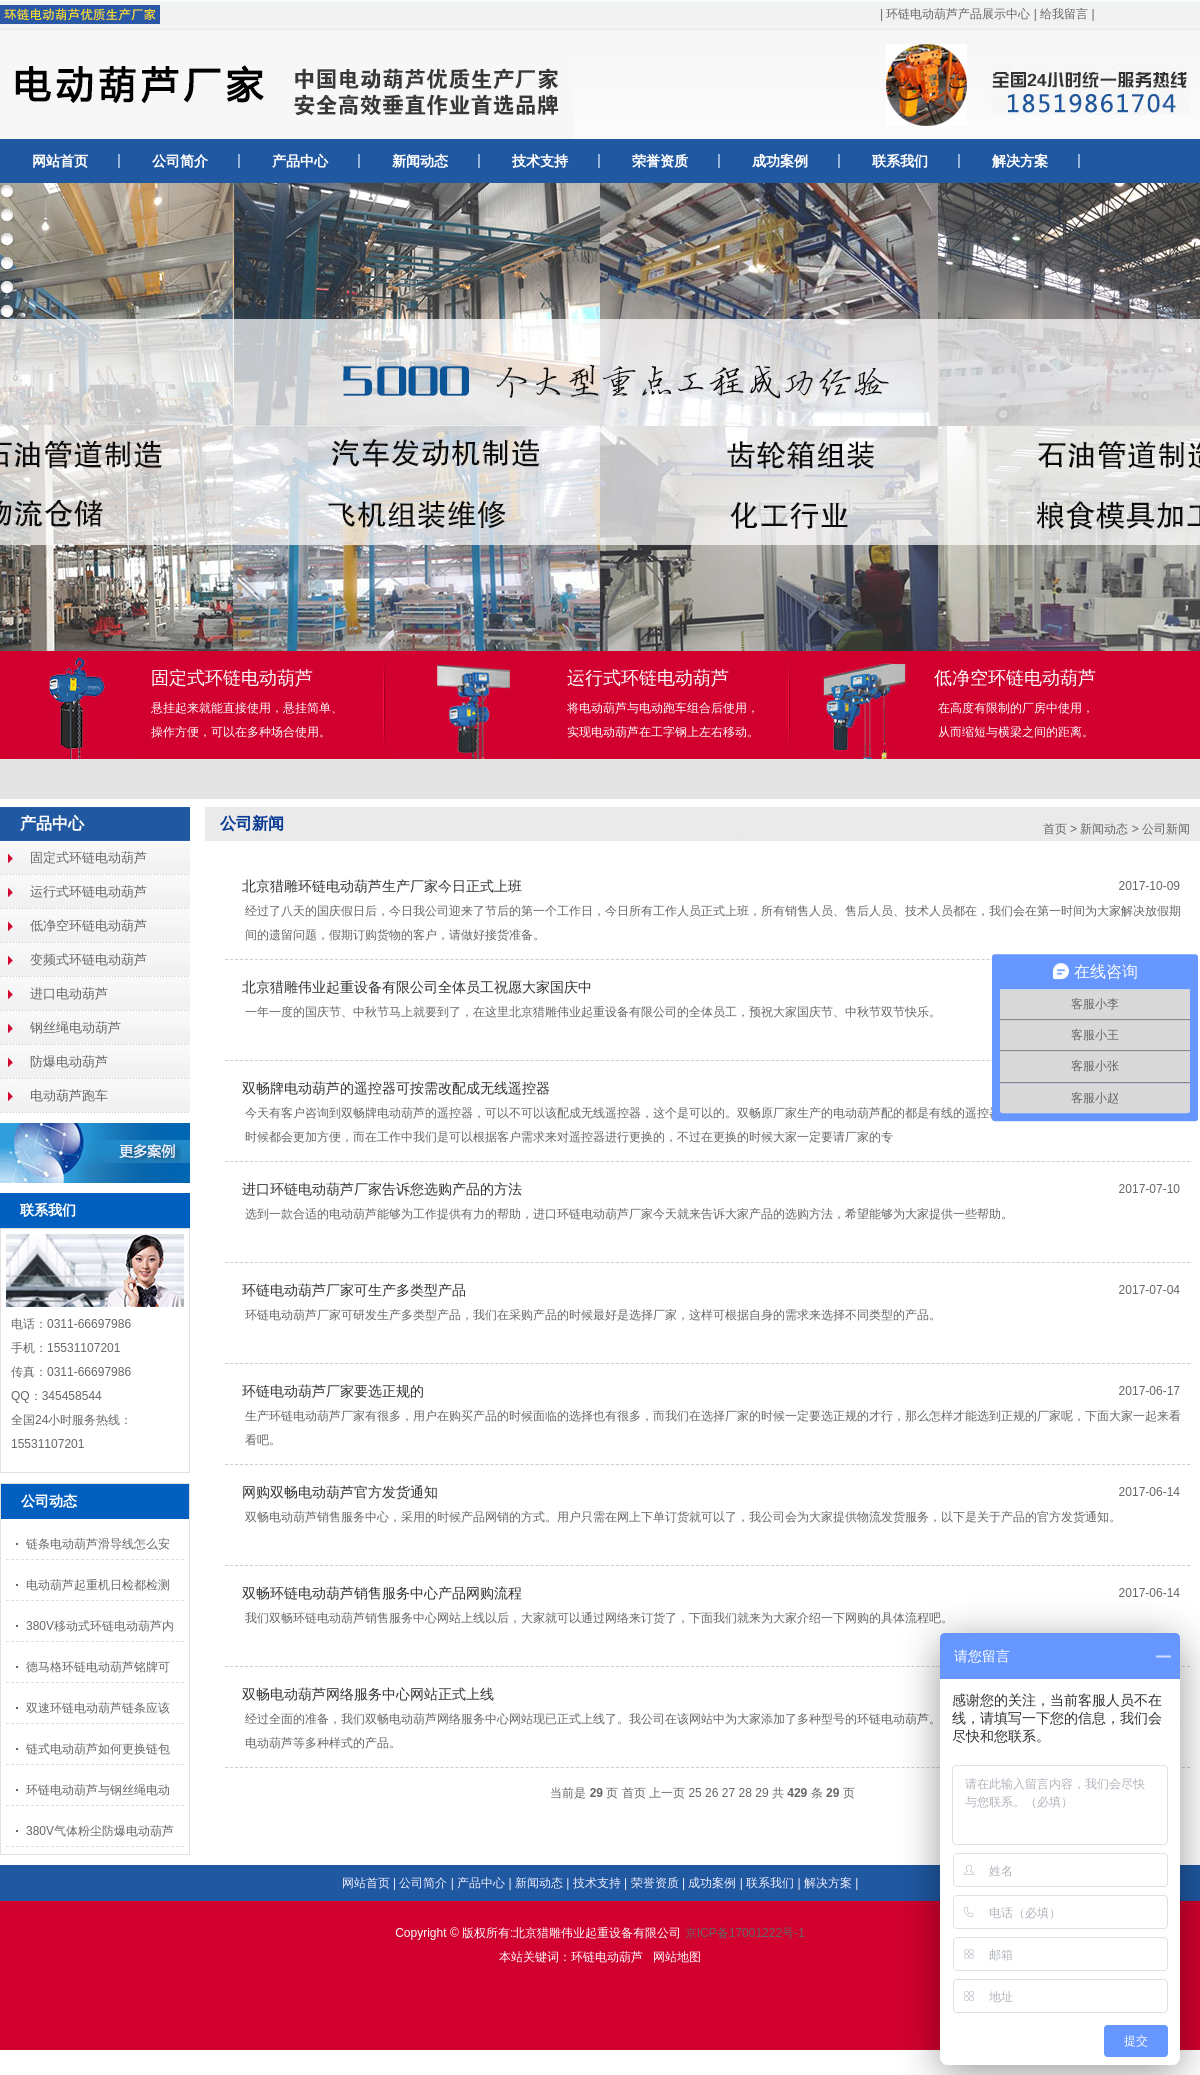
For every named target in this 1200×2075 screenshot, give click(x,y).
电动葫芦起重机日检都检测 (98, 1585)
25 (694, 1793)
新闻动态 (420, 161)
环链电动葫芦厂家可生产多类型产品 (354, 1290)
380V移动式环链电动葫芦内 (100, 1626)
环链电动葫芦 (607, 1957)
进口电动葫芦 (69, 993)
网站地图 (677, 1957)
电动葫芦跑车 (69, 1095)
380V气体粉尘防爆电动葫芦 (100, 1831)
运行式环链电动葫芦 (88, 891)
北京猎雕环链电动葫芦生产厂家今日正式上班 (382, 886)
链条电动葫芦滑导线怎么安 (98, 1544)
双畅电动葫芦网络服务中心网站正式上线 (368, 1694)
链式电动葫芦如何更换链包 (98, 1749)
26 (711, 1793)
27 (728, 1793)
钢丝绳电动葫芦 (75, 1027)
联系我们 (900, 161)
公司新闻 (252, 823)
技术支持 (540, 161)
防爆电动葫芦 (69, 1061)
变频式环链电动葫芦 (88, 959)
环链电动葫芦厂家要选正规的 (333, 1391)
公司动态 (49, 1501)
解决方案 (1020, 161)
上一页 (667, 1793)
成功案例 (780, 161)
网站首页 (60, 161)
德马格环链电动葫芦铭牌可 (98, 1667)
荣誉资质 (660, 161)
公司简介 (180, 161)
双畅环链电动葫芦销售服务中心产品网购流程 (382, 1593)
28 (745, 1793)
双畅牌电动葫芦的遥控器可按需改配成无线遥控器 (396, 1088)
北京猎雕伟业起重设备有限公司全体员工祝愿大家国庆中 (417, 987)
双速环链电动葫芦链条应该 (98, 1708)
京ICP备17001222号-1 (745, 1933)
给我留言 (1064, 14)
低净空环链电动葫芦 (88, 925)
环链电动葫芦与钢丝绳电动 (98, 1790)
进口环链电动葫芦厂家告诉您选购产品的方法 (382, 1189)
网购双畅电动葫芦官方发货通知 (340, 1492)
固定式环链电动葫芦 (88, 857)
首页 (1055, 829)
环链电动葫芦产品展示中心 (958, 14)
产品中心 (300, 161)
